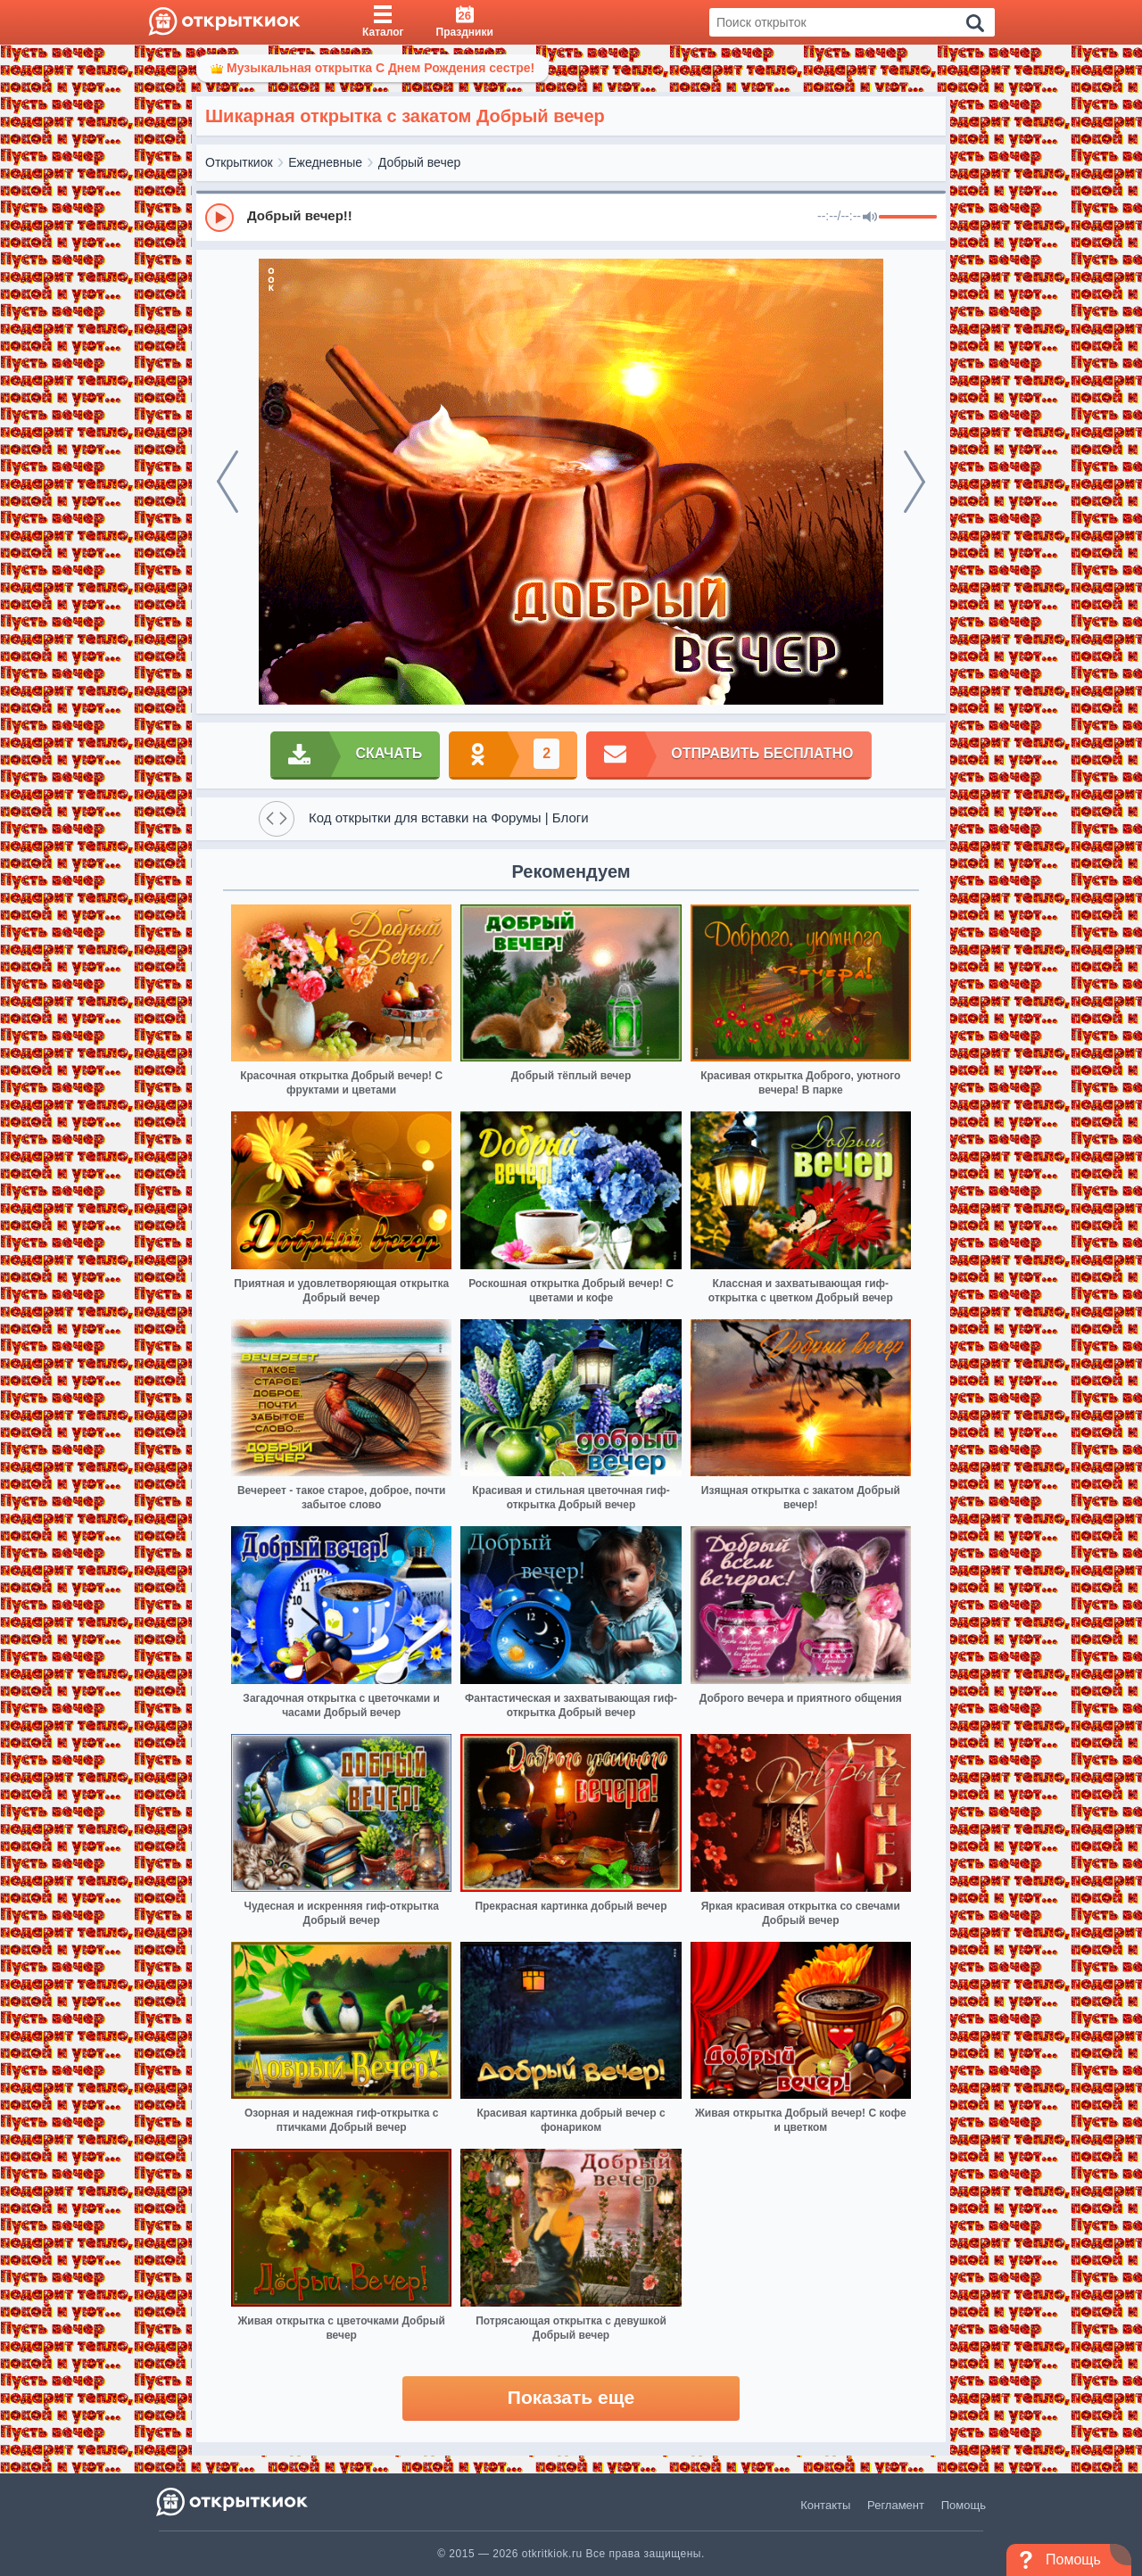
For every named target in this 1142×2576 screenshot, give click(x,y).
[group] (571, 217)
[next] (914, 482)
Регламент (895, 2505)
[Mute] (870, 218)
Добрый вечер (419, 162)
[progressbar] (908, 217)
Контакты (825, 2505)
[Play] (219, 217)
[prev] (227, 482)
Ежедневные (325, 162)
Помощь (963, 2505)
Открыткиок (239, 162)
